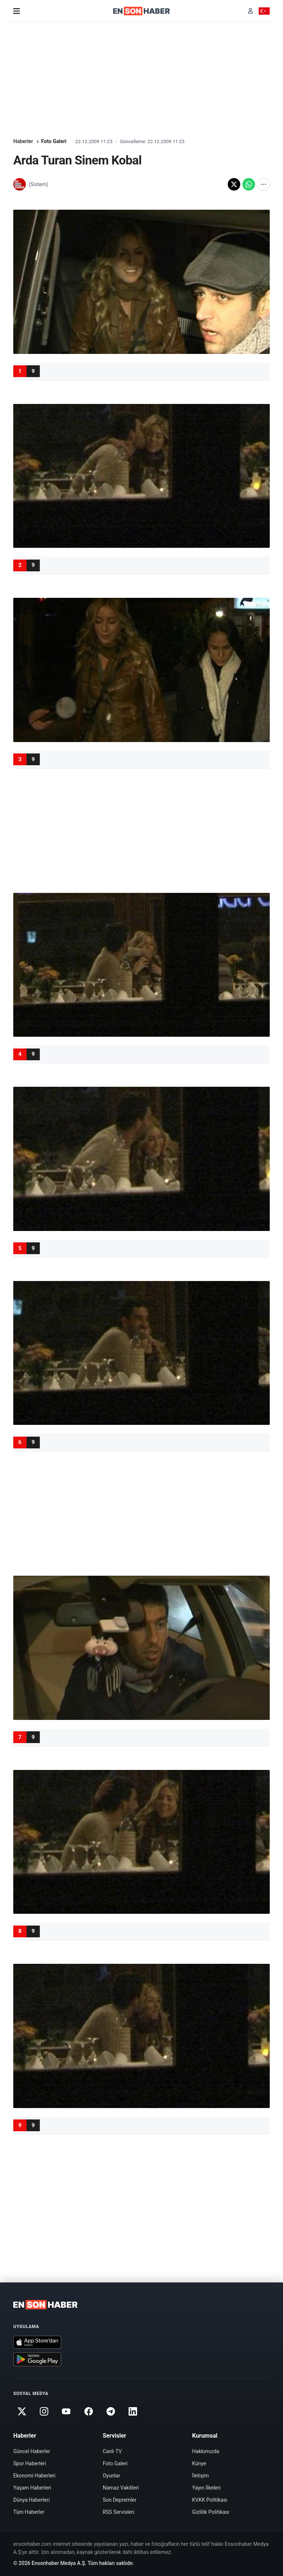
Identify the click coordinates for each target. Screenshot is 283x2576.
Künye (199, 2463)
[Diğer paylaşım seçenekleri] (263, 184)
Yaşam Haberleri (32, 2488)
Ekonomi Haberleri (34, 2476)
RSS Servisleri (118, 2512)
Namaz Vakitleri (121, 2488)
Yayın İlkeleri (206, 2488)
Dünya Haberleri (31, 2500)
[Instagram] (43, 2411)
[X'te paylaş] (234, 184)
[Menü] (16, 11)
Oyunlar (111, 2476)
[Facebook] (88, 2411)
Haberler (23, 141)
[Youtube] (66, 2411)
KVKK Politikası (209, 2500)
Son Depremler (120, 2500)
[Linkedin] (133, 2411)
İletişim (200, 2476)
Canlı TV (112, 2451)
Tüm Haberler (28, 2512)
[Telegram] (110, 2411)
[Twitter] (21, 2411)
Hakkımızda (205, 2451)
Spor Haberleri (29, 2463)
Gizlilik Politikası (210, 2512)
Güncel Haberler (31, 2451)
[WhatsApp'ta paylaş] (248, 184)
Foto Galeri (54, 141)
